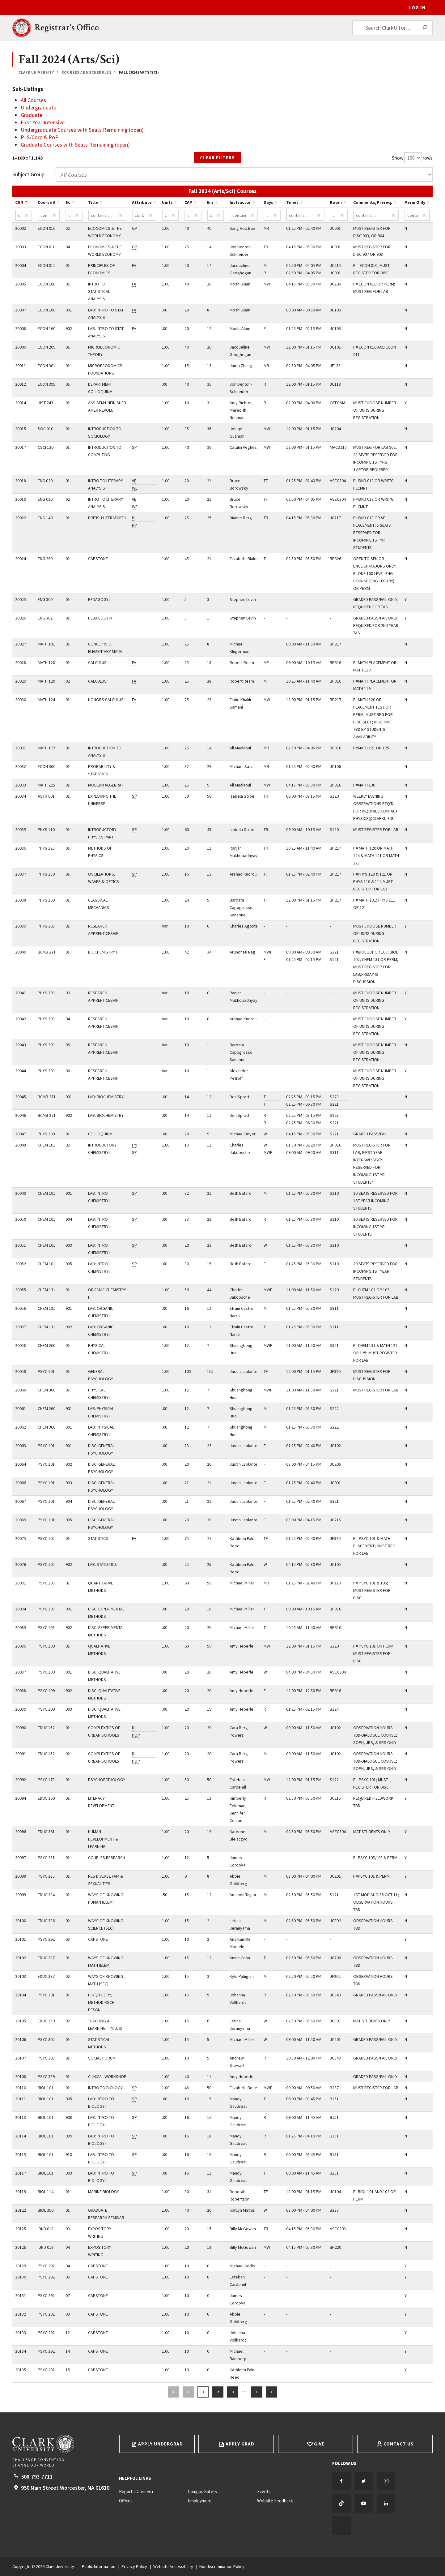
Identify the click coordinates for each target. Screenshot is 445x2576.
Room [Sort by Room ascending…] (336, 202)
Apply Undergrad (160, 2444)
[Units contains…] (170, 215)
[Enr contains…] (215, 215)
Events (264, 2492)
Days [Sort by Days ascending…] (268, 202)
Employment (200, 2501)
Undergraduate (38, 107)
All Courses (33, 100)
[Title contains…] (107, 215)
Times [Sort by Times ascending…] (292, 202)
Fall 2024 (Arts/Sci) (139, 72)
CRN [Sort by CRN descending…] (19, 202)
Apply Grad (240, 2444)
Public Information (98, 2567)
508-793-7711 (37, 2476)
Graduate (31, 114)
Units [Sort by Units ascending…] (167, 202)
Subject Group (28, 174)
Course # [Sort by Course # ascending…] (46, 202)
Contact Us (399, 2444)
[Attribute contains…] (144, 215)
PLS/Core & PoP (39, 137)
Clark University (36, 72)
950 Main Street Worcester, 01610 (65, 2488)
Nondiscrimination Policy (221, 2567)
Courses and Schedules (87, 72)
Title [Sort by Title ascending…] (93, 202)
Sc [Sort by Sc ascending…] (68, 202)
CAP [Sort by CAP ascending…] (188, 202)
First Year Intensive (43, 122)
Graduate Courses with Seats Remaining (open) (75, 144)
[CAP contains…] (193, 215)
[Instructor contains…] (244, 215)
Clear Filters (217, 158)
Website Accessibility (173, 2567)
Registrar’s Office (67, 28)
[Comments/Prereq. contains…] (376, 215)
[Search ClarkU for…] (392, 27)
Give (319, 2444)
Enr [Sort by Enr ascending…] (210, 202)
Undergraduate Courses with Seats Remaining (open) (82, 129)
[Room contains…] (339, 215)
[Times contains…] (305, 215)
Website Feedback (275, 2501)
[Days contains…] (272, 215)
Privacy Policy (134, 2567)
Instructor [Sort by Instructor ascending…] (240, 202)
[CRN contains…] (23, 215)
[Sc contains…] (74, 215)
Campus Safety (202, 2492)
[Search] (425, 28)
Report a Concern (136, 2492)
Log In (417, 7)
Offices (126, 2501)
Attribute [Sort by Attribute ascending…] (142, 202)
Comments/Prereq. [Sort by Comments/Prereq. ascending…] (372, 202)
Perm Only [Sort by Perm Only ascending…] (415, 202)
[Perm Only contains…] (417, 215)
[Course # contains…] (49, 215)
